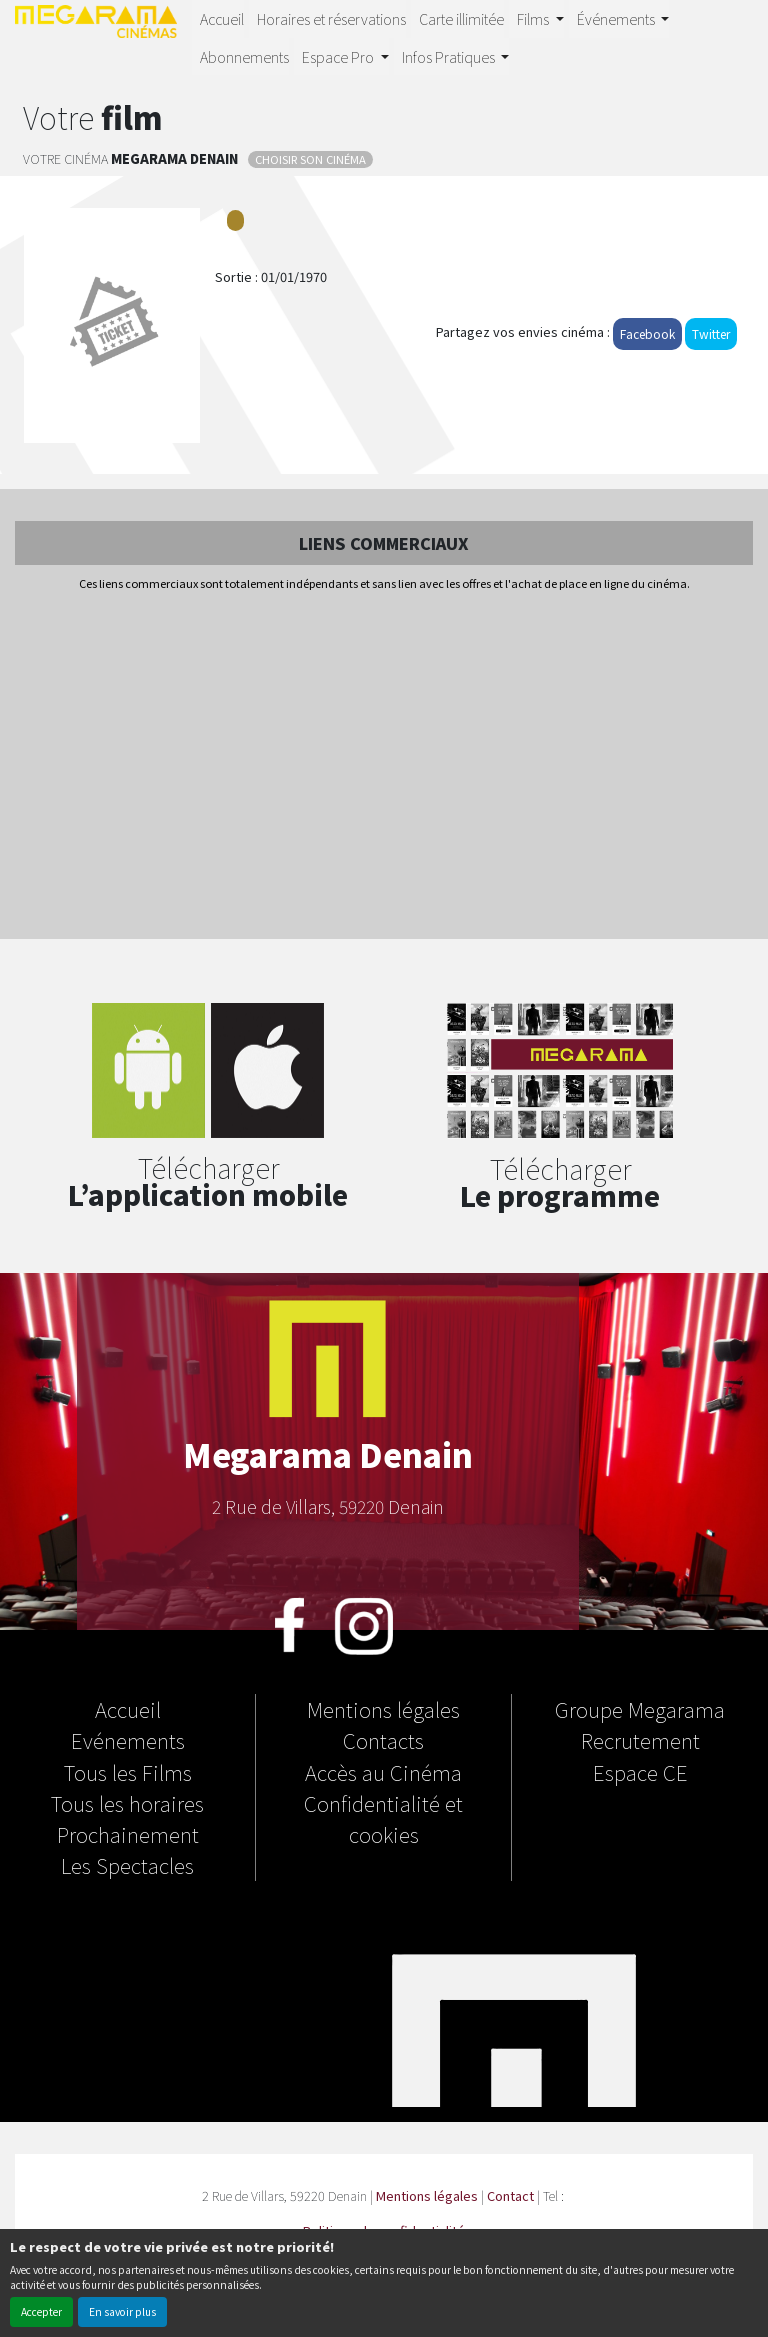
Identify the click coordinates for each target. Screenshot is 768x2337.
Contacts (383, 1740)
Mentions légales (383, 1709)
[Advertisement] (384, 767)
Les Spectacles (127, 1865)
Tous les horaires (127, 1803)
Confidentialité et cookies (383, 1818)
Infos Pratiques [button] (450, 56)
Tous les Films (128, 1772)
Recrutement (640, 1740)
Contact (510, 2195)
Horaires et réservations (331, 18)
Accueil (222, 18)
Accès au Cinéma (383, 1772)
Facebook (647, 333)
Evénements (128, 1740)
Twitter (711, 333)
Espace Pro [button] (339, 56)
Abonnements (244, 56)
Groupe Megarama (640, 1709)
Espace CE (640, 1772)
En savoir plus (122, 2311)
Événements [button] (617, 18)
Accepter (41, 2311)
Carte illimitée (461, 18)
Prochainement (128, 1834)
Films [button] (534, 18)
